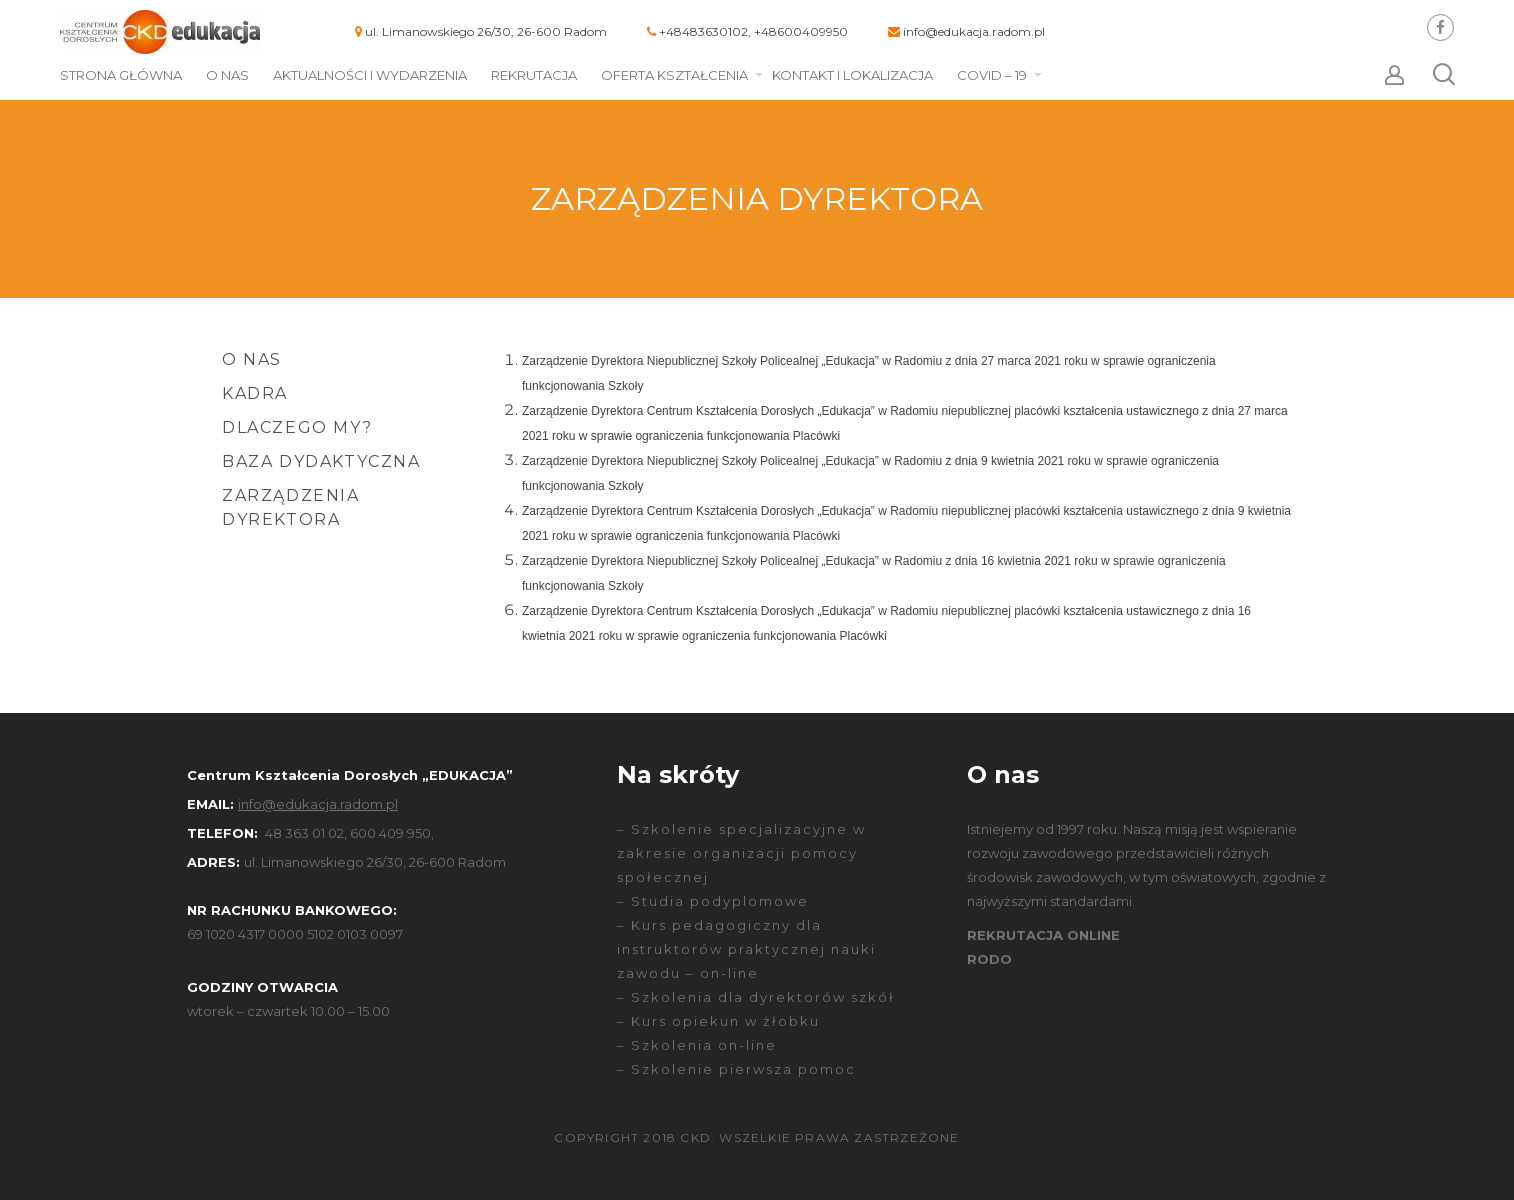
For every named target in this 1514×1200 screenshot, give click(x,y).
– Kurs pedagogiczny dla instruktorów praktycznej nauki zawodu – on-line (746, 949)
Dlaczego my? (297, 427)
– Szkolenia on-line (697, 1045)
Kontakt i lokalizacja (852, 75)
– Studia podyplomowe (713, 901)
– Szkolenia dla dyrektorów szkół (756, 997)
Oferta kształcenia (674, 75)
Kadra (255, 393)
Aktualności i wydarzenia (370, 75)
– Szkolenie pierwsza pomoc (736, 1069)
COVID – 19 (992, 75)
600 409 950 (390, 833)
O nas (227, 75)
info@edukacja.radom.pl (974, 31)
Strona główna (121, 75)
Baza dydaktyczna (321, 461)
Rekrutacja (534, 75)
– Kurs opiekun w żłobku (718, 1021)
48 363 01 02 (304, 833)
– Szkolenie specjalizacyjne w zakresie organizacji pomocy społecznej (741, 853)
